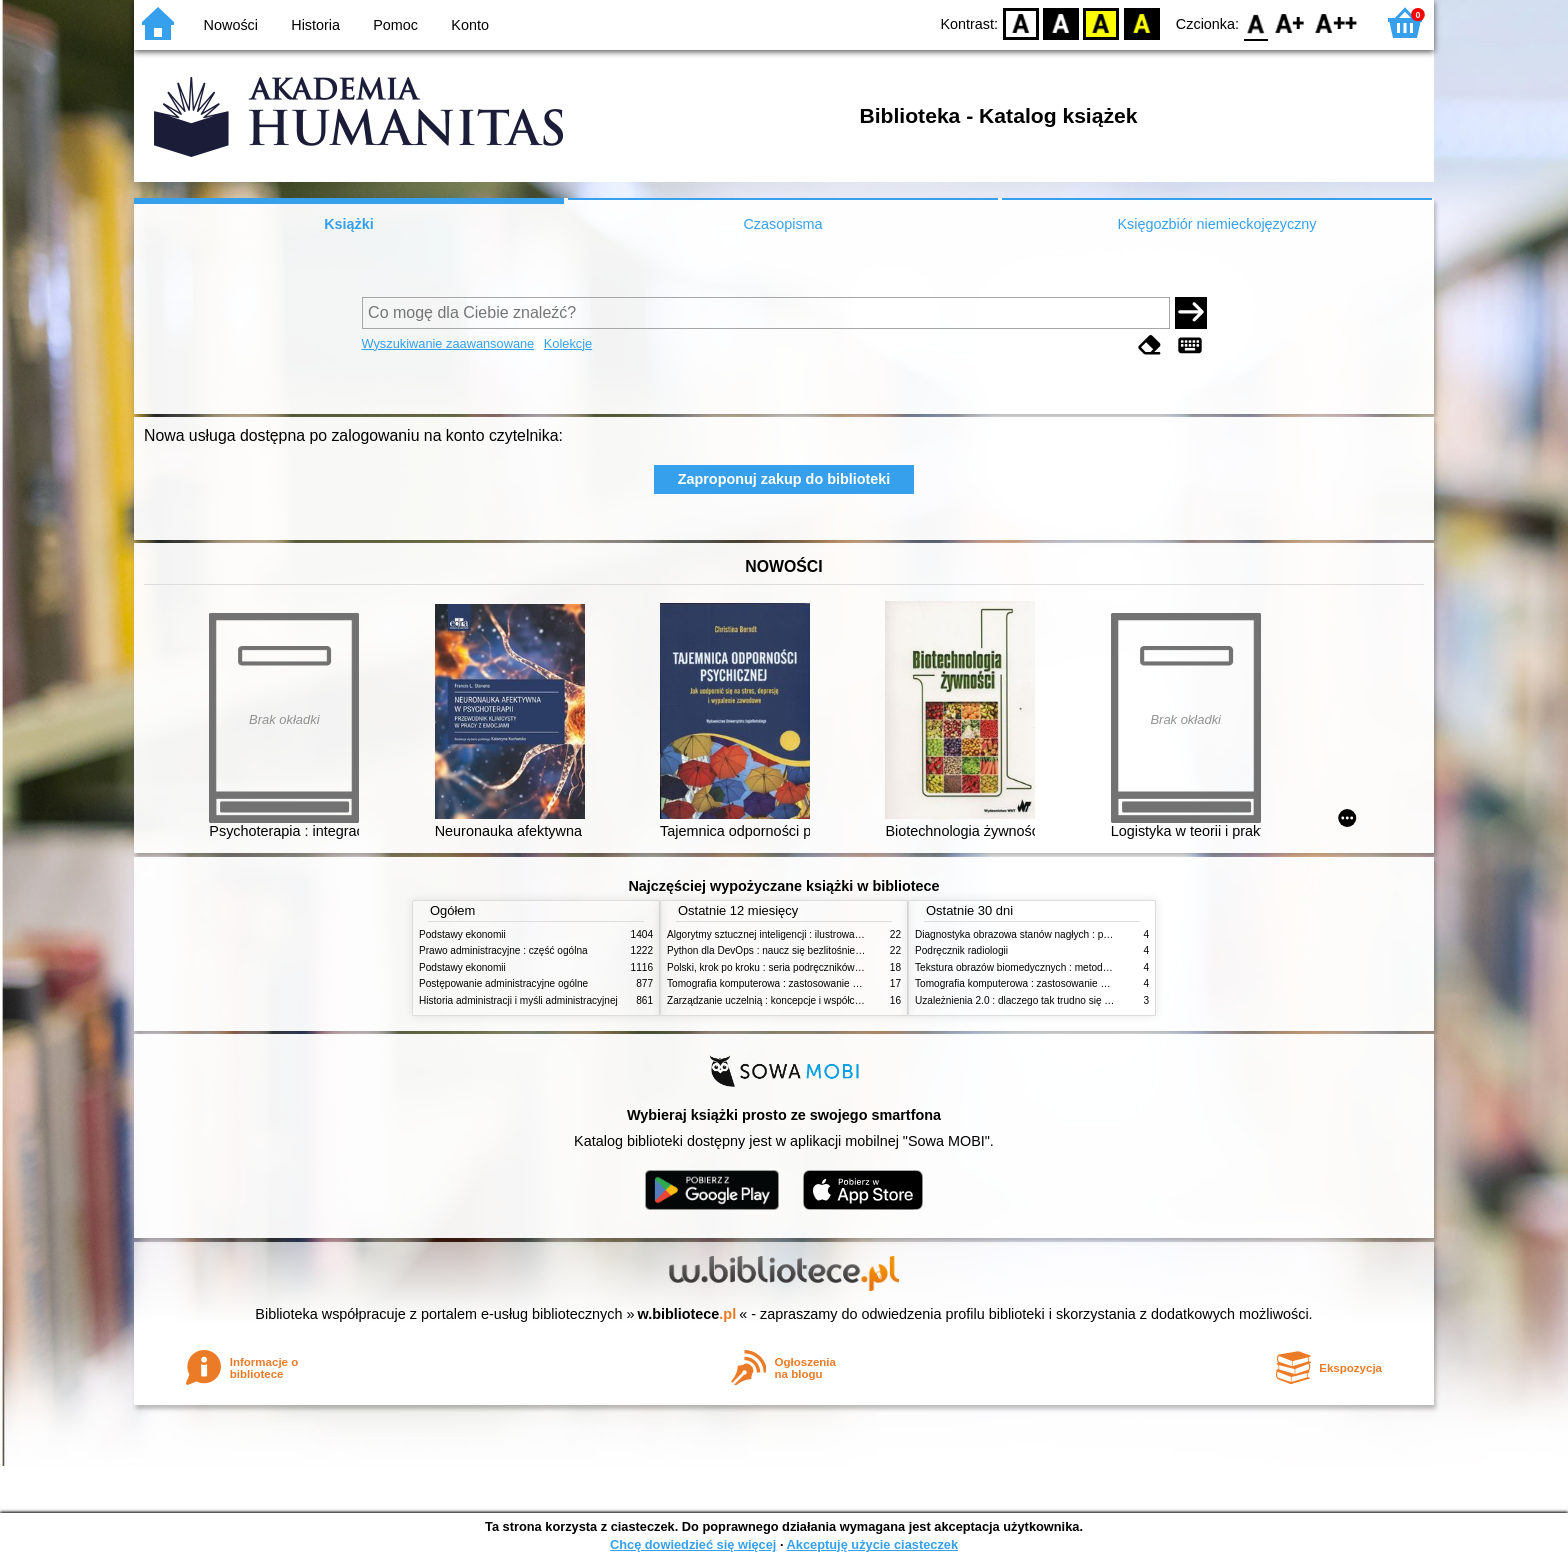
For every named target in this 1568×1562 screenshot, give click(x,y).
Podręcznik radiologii (961, 950)
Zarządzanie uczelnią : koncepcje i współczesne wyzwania (797, 1000)
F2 (1336, 22)
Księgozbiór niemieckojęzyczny (1216, 224)
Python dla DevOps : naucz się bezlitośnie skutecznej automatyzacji (818, 950)
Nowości (231, 25)
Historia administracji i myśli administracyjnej (518, 1000)
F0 (1255, 22)
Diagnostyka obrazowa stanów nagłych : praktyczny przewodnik (1057, 934)
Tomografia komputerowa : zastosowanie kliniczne (779, 983)
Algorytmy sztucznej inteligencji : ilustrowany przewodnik (793, 934)
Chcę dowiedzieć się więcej (693, 1544)
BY (1141, 22)
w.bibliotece (687, 1314)
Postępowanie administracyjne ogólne (503, 983)
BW (1061, 22)
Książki (349, 224)
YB (1101, 22)
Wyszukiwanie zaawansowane (448, 343)
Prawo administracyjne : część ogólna (503, 950)
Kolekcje (568, 343)
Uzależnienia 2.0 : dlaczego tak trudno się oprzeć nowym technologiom (1073, 1000)
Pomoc (395, 25)
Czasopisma (782, 224)
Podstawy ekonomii (462, 934)
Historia (315, 25)
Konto (470, 25)
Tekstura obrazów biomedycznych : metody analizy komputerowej (1061, 967)
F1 (1290, 22)
